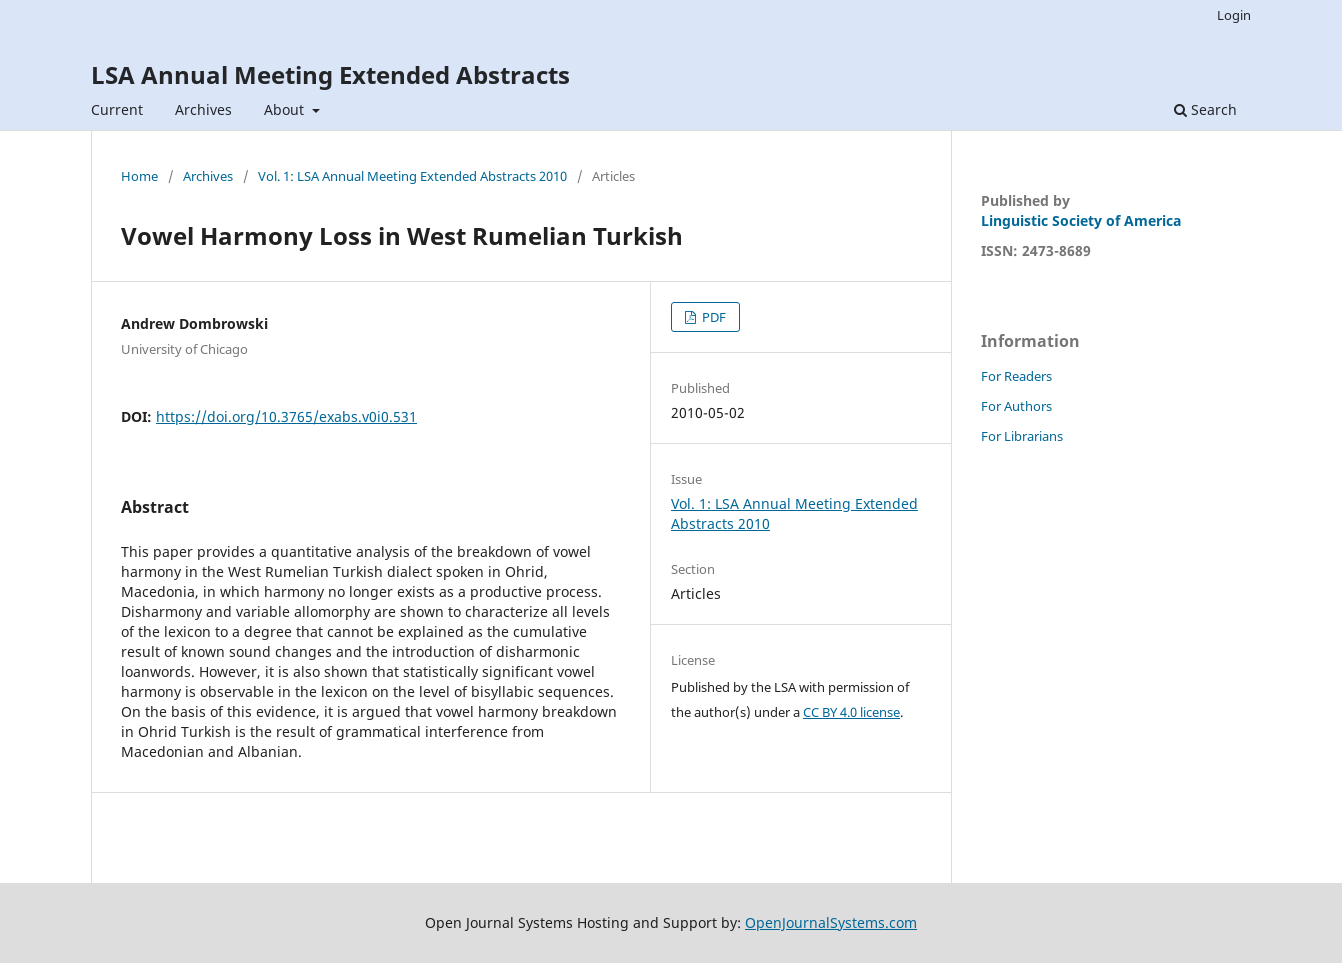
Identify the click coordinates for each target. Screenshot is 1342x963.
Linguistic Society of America (1081, 220)
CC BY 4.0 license (851, 712)
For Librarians (1022, 436)
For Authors (1016, 406)
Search (1205, 109)
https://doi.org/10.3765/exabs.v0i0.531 (286, 416)
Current (117, 109)
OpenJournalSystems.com (831, 922)
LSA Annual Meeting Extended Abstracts (330, 74)
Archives (203, 109)
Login (1234, 15)
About (286, 109)
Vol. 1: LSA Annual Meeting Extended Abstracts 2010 (412, 176)
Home (139, 176)
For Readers (1016, 376)
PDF (712, 317)
